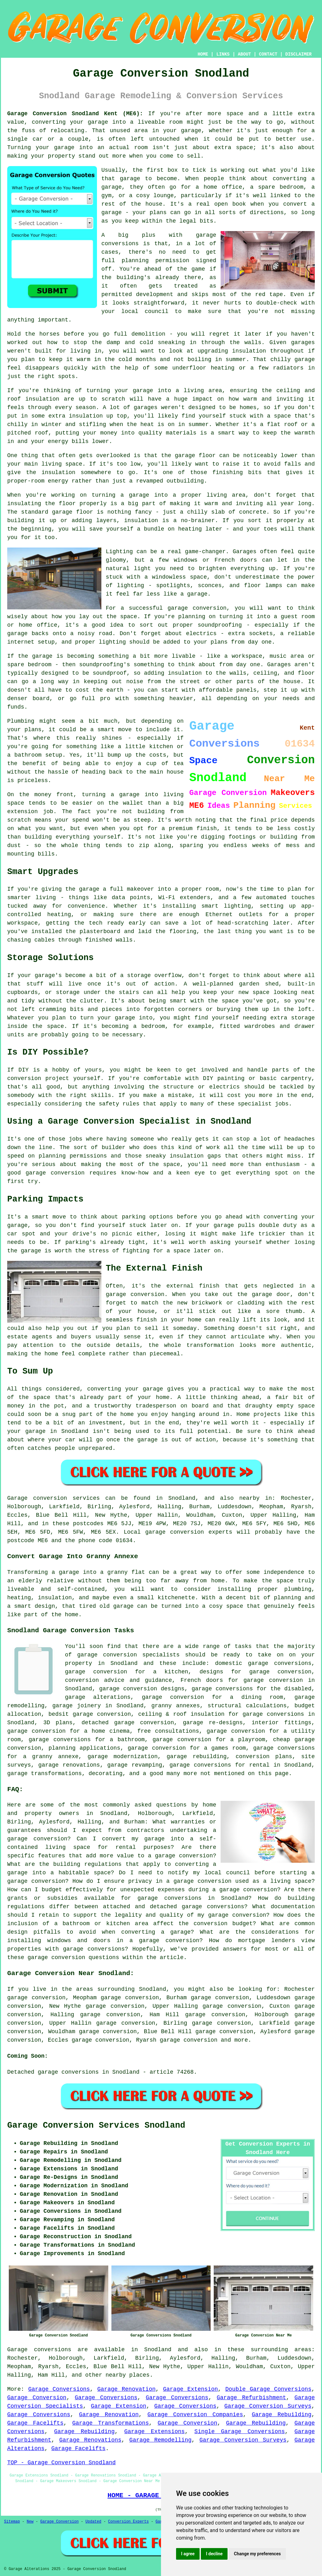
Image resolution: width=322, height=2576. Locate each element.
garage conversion (188, 2040)
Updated (93, 2521)
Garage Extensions (154, 2431)
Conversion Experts (128, 2521)
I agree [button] (188, 2553)
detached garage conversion (128, 1723)
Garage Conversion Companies (195, 2414)
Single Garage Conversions (239, 2431)
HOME (203, 54)
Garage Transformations (110, 2423)
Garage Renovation (126, 2389)
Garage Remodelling (160, 2440)
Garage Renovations (90, 2440)
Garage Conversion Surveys (267, 2406)
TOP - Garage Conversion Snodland (61, 2463)
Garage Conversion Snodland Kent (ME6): (75, 114)
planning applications (85, 1748)
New (30, 2521)
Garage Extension (190, 2389)
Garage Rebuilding (281, 2414)
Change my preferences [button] (257, 2553)
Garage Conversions (59, 2389)
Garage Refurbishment (251, 2398)
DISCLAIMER (298, 54)
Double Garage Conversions (268, 2389)
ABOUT (244, 54)
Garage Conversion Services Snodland (96, 2125)
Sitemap (12, 2521)
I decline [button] (214, 2553)
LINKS (222, 54)
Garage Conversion (37, 2398)
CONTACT (268, 54)
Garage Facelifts (35, 2423)
